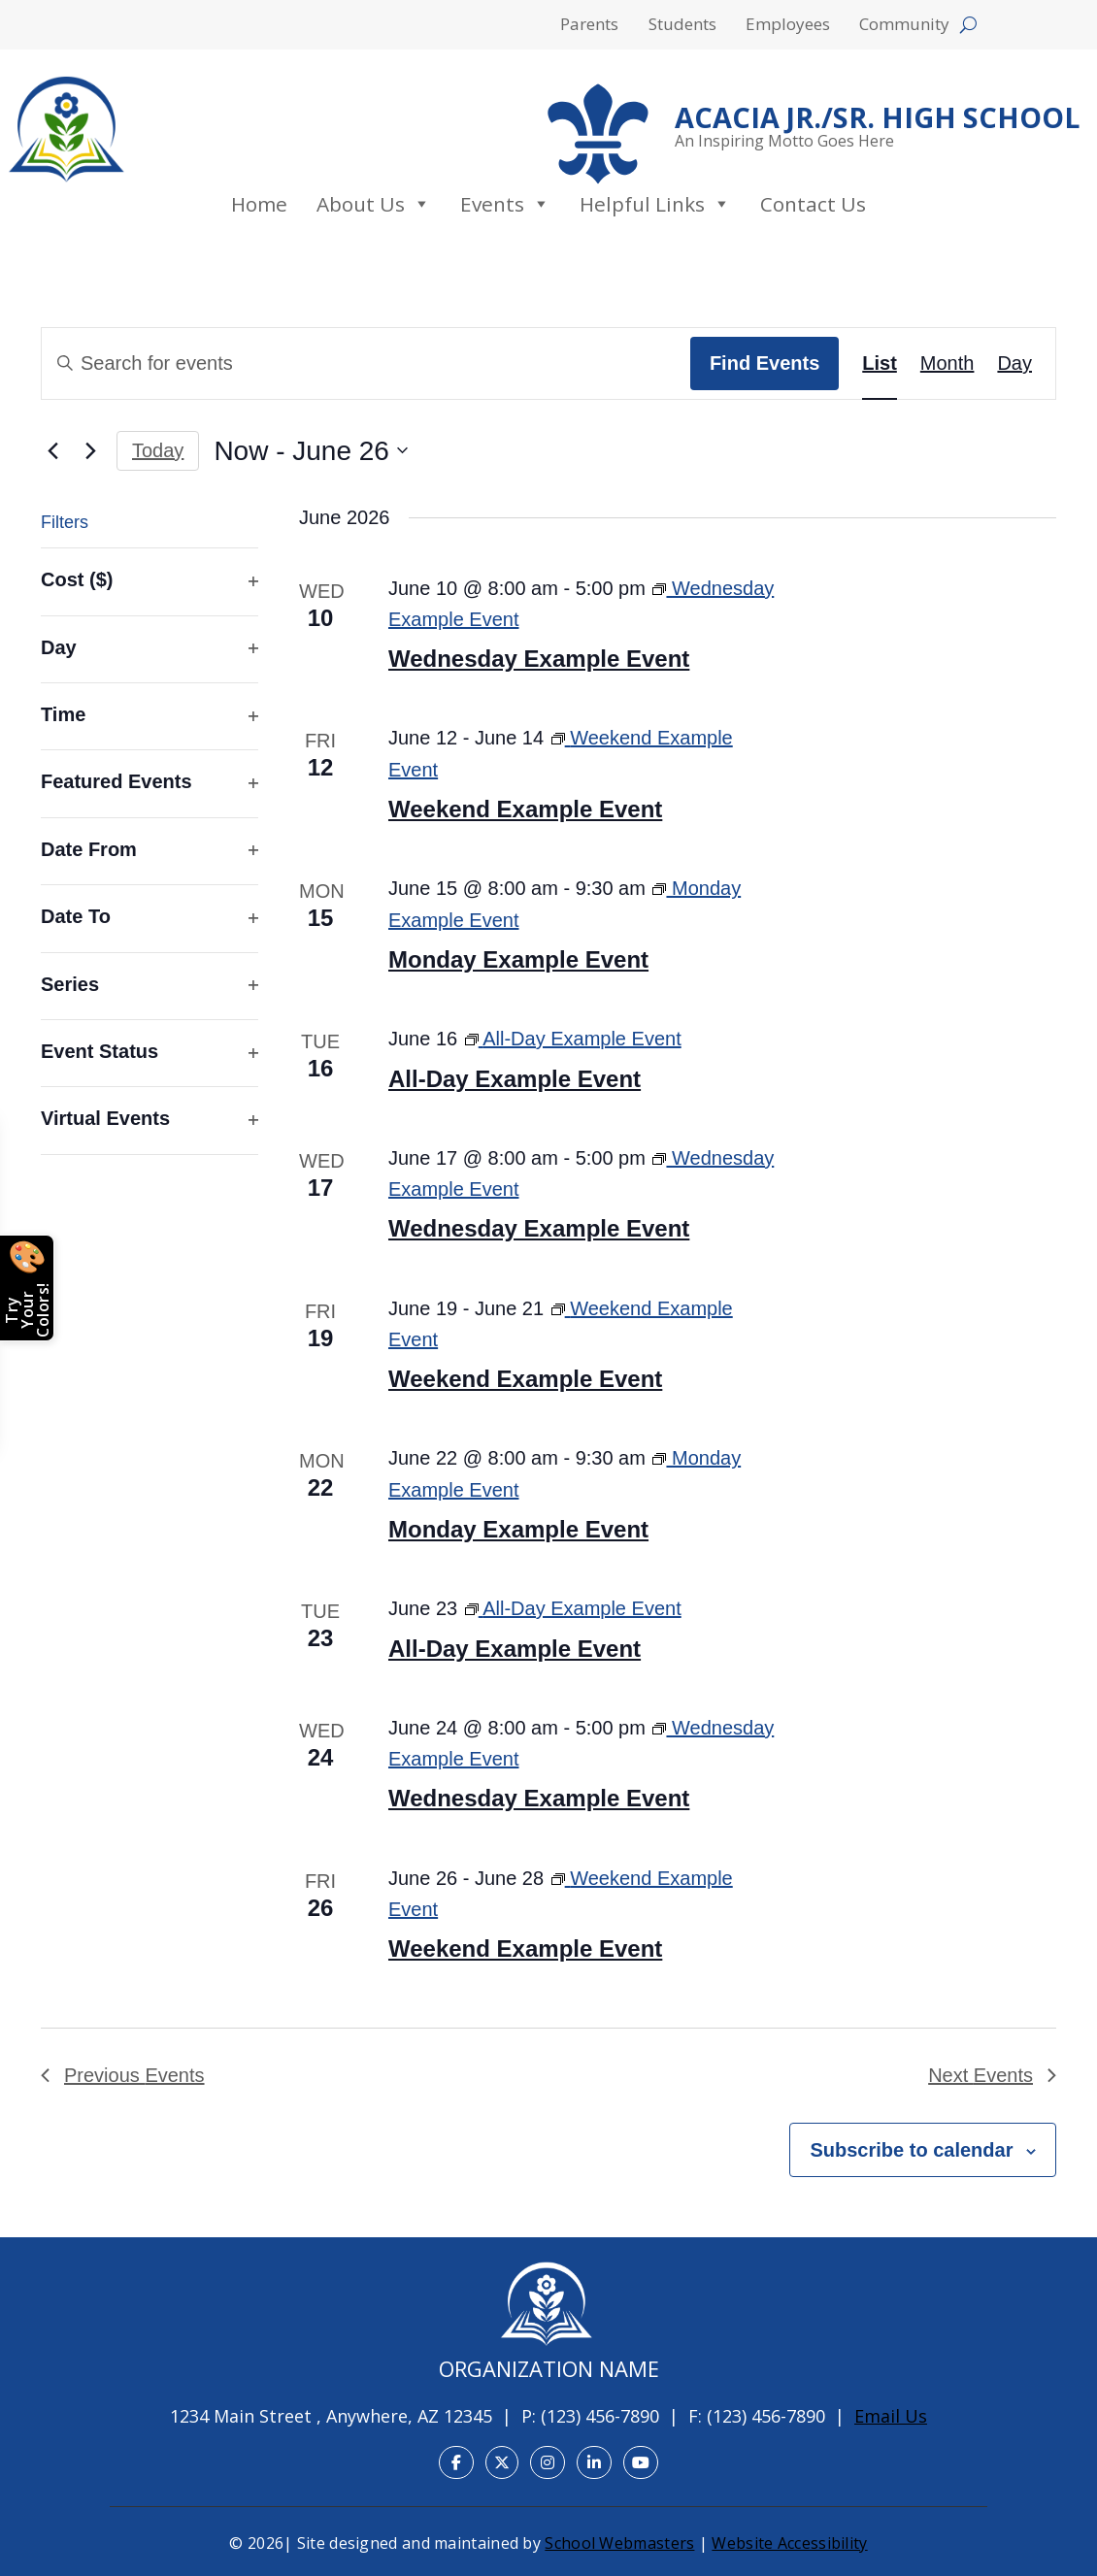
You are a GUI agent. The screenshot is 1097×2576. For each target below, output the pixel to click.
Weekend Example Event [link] (525, 809)
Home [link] (259, 204)
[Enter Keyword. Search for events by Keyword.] (366, 363)
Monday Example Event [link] (518, 959)
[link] (66, 129)
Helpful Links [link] (655, 204)
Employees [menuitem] (788, 26)
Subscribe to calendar (911, 2150)
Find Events (764, 363)
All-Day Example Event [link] (514, 1079)
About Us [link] (373, 204)
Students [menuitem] (682, 26)
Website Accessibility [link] (789, 2543)
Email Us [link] (890, 2415)
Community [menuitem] (904, 26)
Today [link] (157, 450)
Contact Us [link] (813, 204)
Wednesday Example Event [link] (538, 658)
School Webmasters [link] (619, 2543)
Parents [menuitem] (589, 26)
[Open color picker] (27, 1288)
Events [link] (505, 204)
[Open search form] (968, 25)
